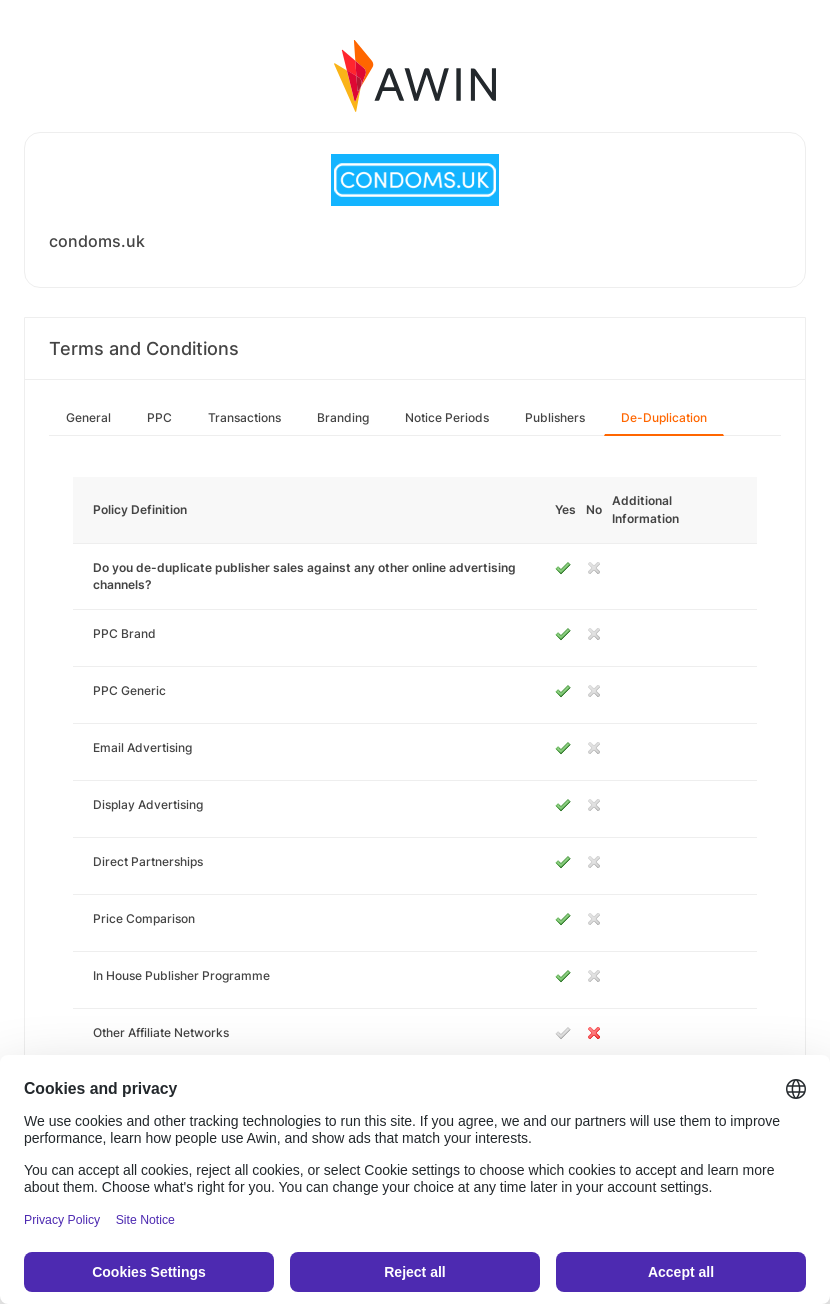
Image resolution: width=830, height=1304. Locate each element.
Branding (343, 417)
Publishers (555, 417)
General (88, 417)
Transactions (244, 417)
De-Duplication (664, 417)
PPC (159, 417)
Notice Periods (447, 417)
